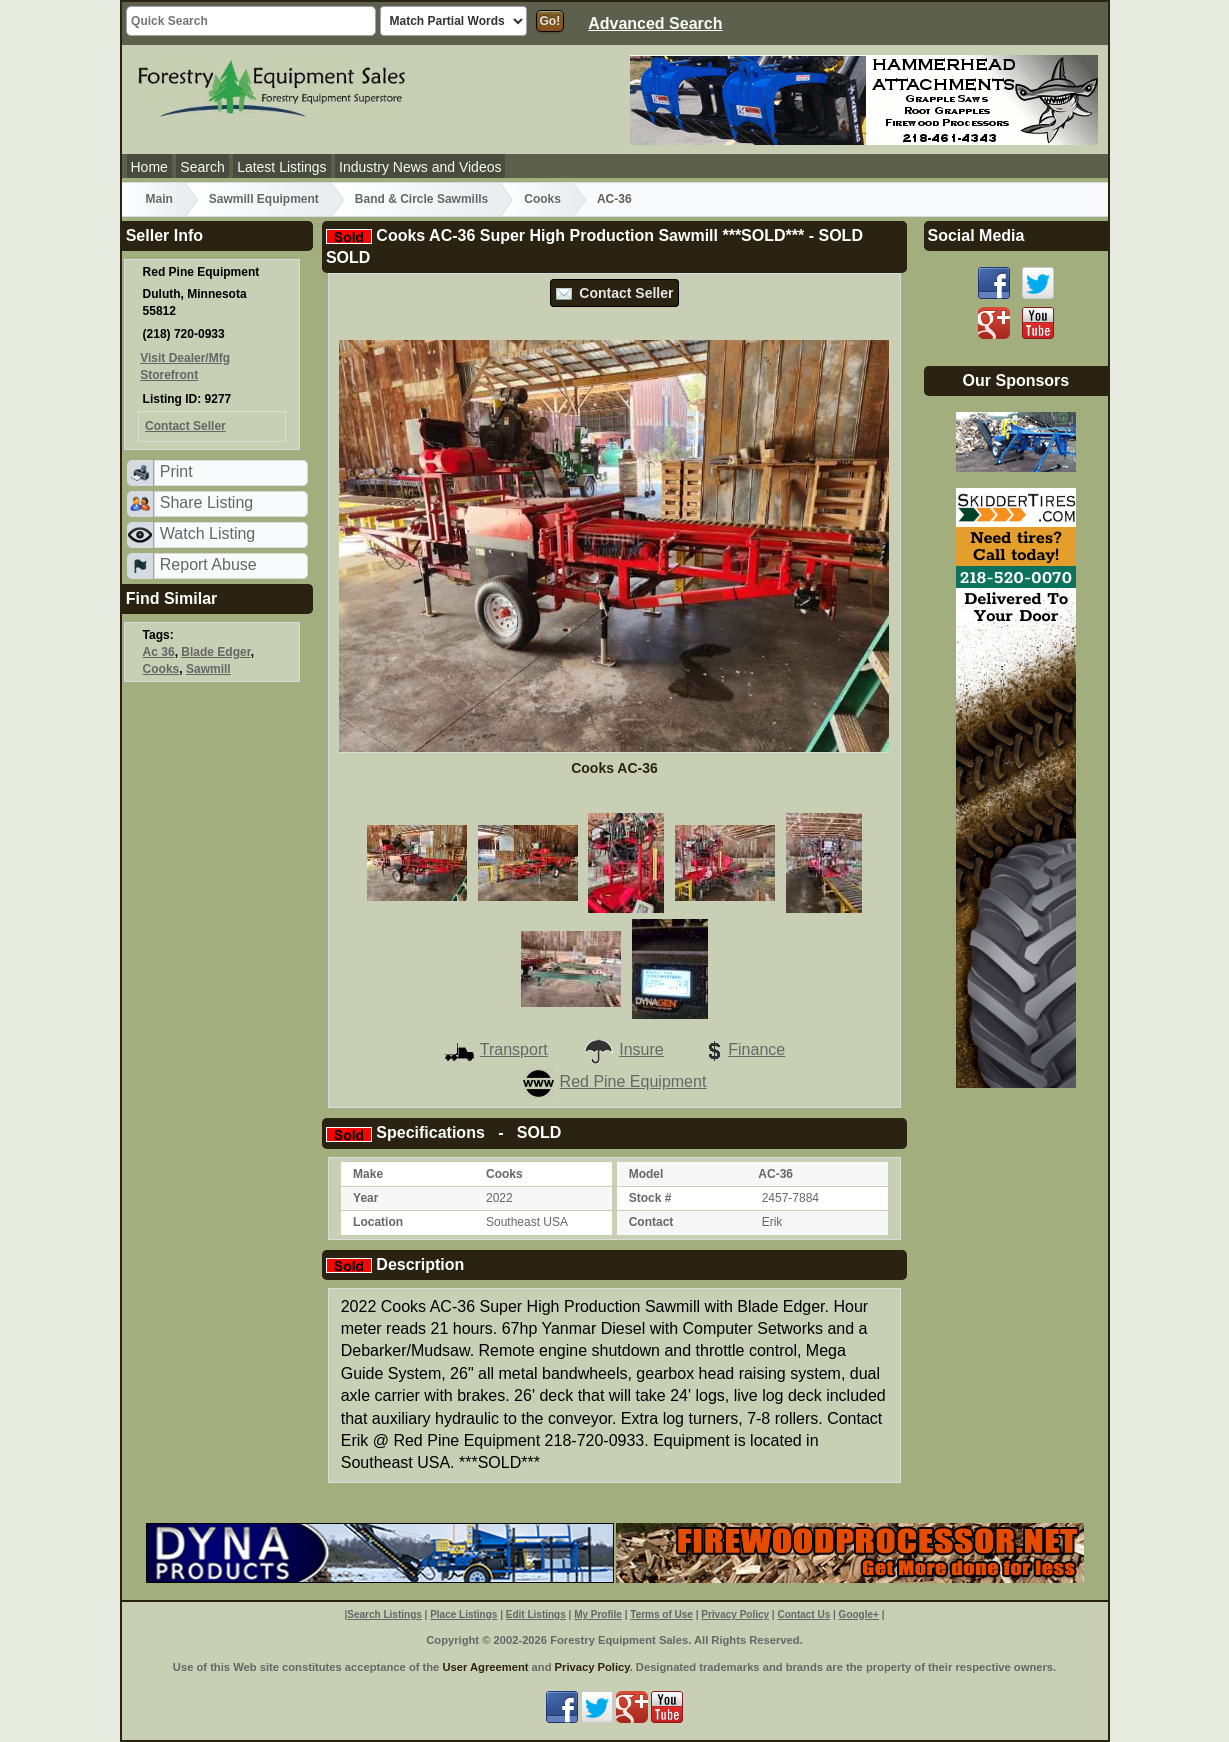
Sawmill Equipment (264, 199)
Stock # (650, 1198)
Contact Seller (615, 293)
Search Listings (384, 1614)
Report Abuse (208, 564)
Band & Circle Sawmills (421, 199)
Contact (651, 1222)
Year (365, 1198)
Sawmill (208, 669)
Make (368, 1174)
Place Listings (463, 1614)
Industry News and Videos (420, 167)
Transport (496, 1049)
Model (646, 1174)
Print (176, 471)
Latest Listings (282, 167)
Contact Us (803, 1614)
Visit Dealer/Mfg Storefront (185, 366)
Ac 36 (159, 652)
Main (159, 199)
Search (202, 167)
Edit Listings (536, 1614)
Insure (623, 1049)
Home (149, 167)
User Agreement (485, 1667)
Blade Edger (215, 652)
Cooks (542, 199)
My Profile (598, 1614)
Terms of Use (661, 1614)
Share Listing (206, 502)
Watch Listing (207, 533)
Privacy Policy (735, 1614)
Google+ (859, 1614)
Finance (742, 1049)
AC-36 (614, 199)
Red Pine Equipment (615, 1081)
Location (378, 1222)
